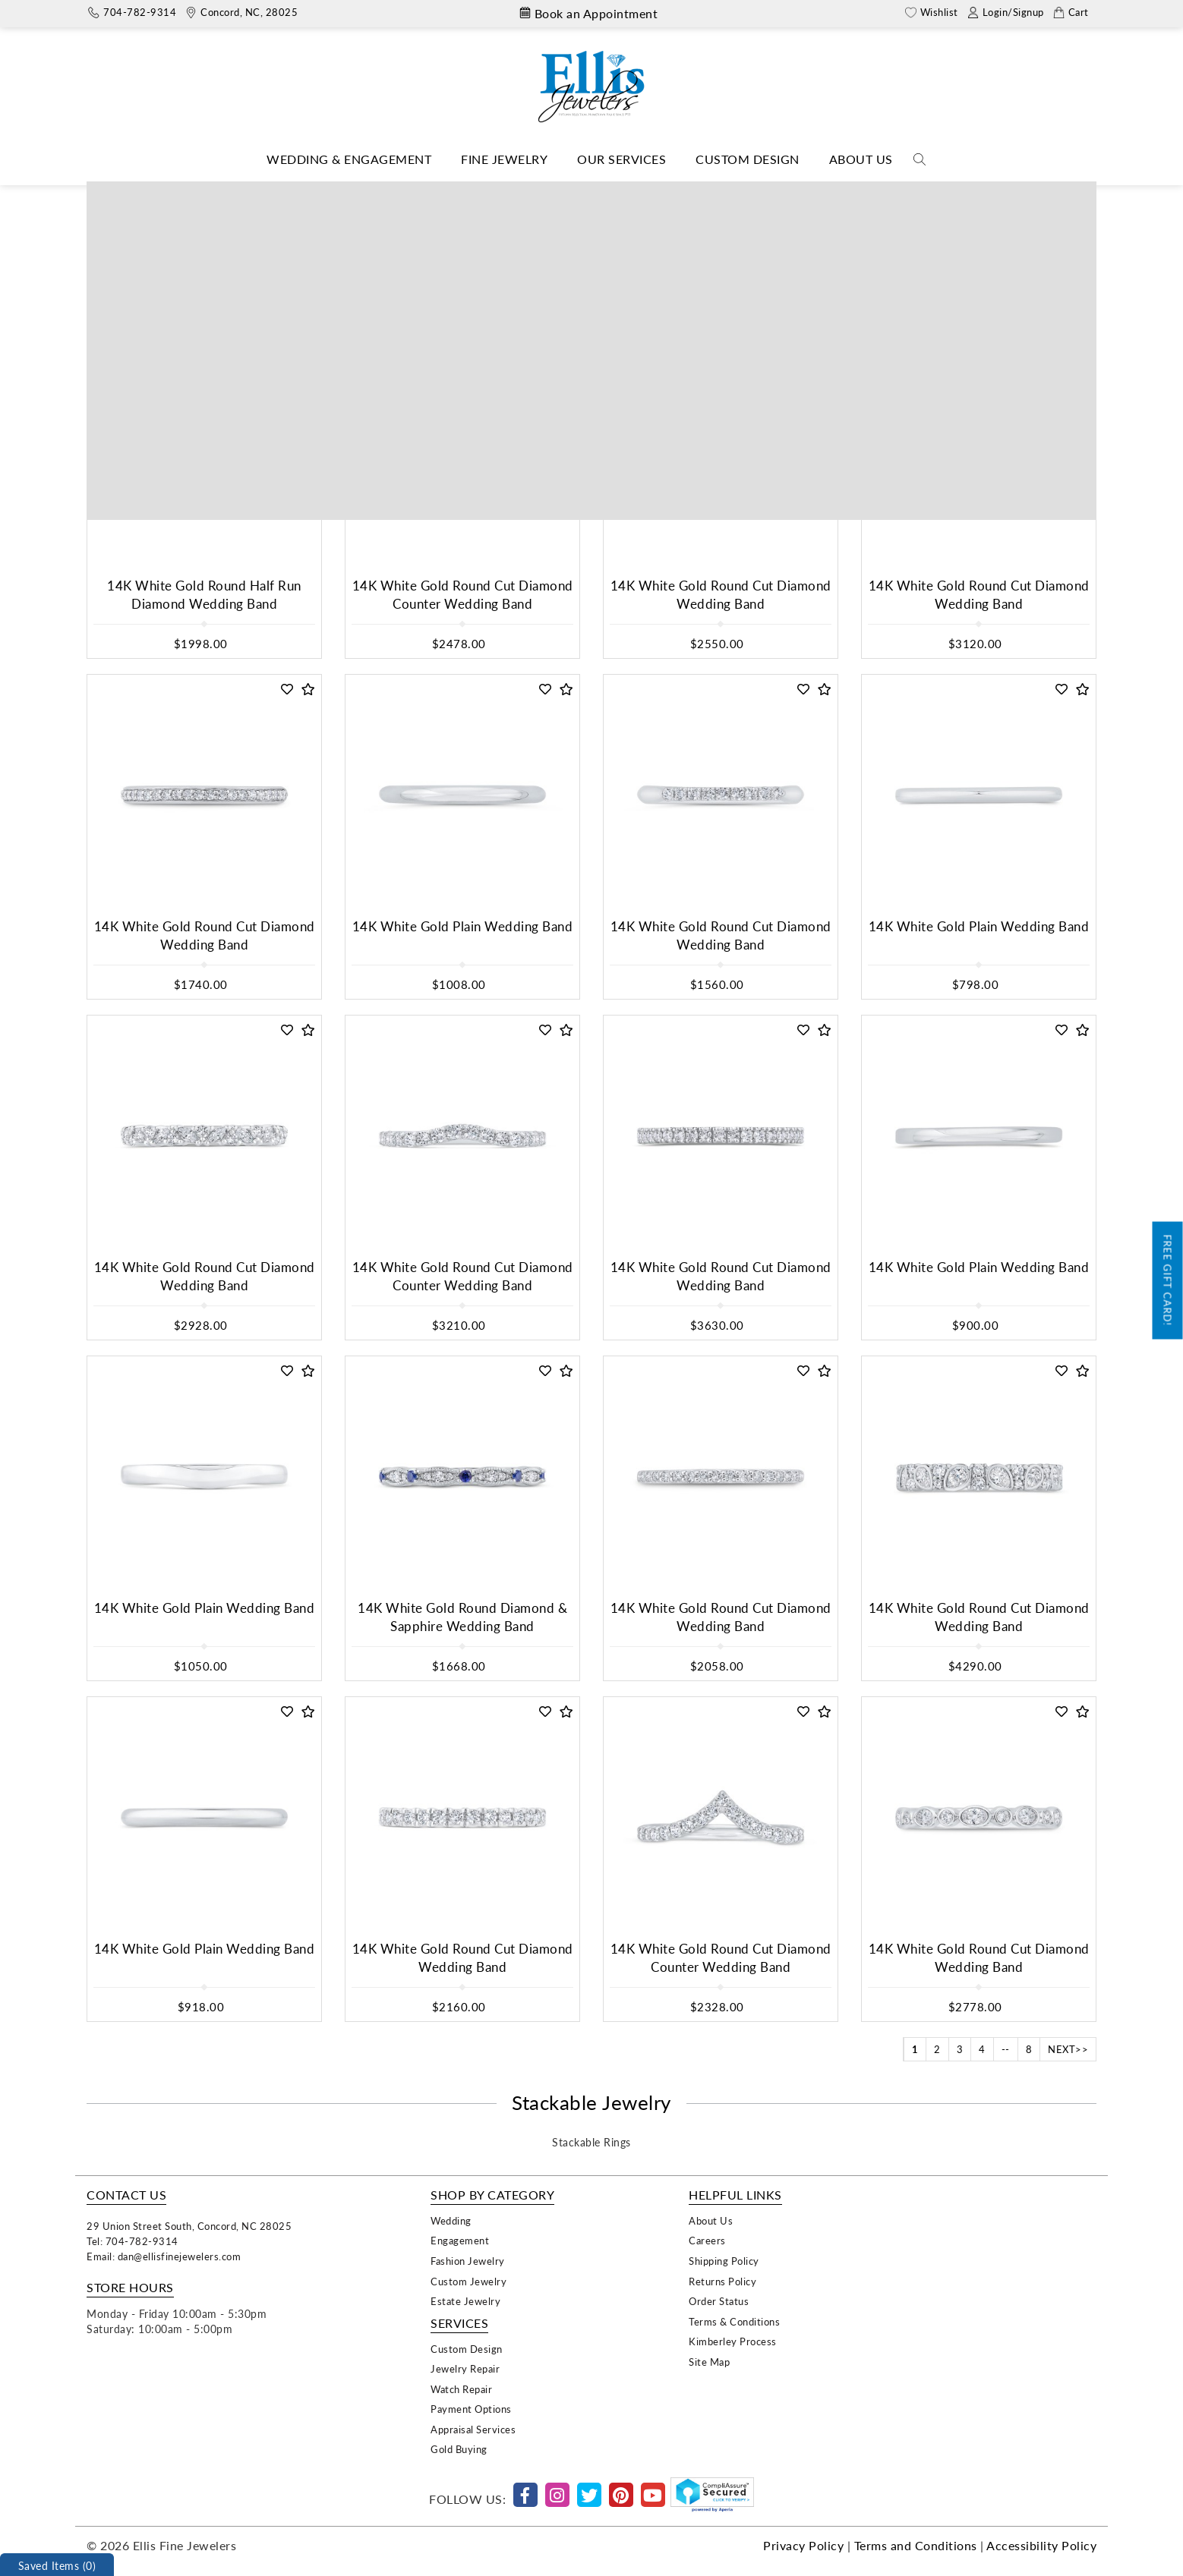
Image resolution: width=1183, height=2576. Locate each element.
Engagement (460, 2240)
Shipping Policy (724, 2260)
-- (1006, 2048)
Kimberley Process (733, 2341)
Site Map (709, 2361)
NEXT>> (1068, 2048)
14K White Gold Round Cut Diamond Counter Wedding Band (462, 595)
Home (498, 192)
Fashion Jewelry (468, 2260)
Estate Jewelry (465, 2300)
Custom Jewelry (468, 2281)
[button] (287, 348)
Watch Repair (461, 2388)
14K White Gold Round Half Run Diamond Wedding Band (204, 595)
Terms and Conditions (915, 2545)
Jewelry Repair (465, 2368)
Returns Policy (722, 2281)
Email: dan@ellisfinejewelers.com (164, 2256)
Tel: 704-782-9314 (132, 2240)
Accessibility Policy (1041, 2545)
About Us (861, 159)
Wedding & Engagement (349, 159)
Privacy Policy (803, 2545)
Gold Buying (459, 2448)
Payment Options (471, 2408)
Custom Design (748, 159)
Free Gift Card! (1168, 1281)
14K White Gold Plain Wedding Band (462, 926)
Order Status (719, 2300)
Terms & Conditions (734, 2321)
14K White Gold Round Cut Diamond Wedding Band (720, 595)
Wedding (451, 2220)
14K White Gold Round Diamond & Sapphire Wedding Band (462, 1617)
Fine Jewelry (504, 159)
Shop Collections (569, 192)
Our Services (621, 159)
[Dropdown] (348, 159)
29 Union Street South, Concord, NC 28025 (189, 2225)
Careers (707, 2240)
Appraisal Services (473, 2429)
